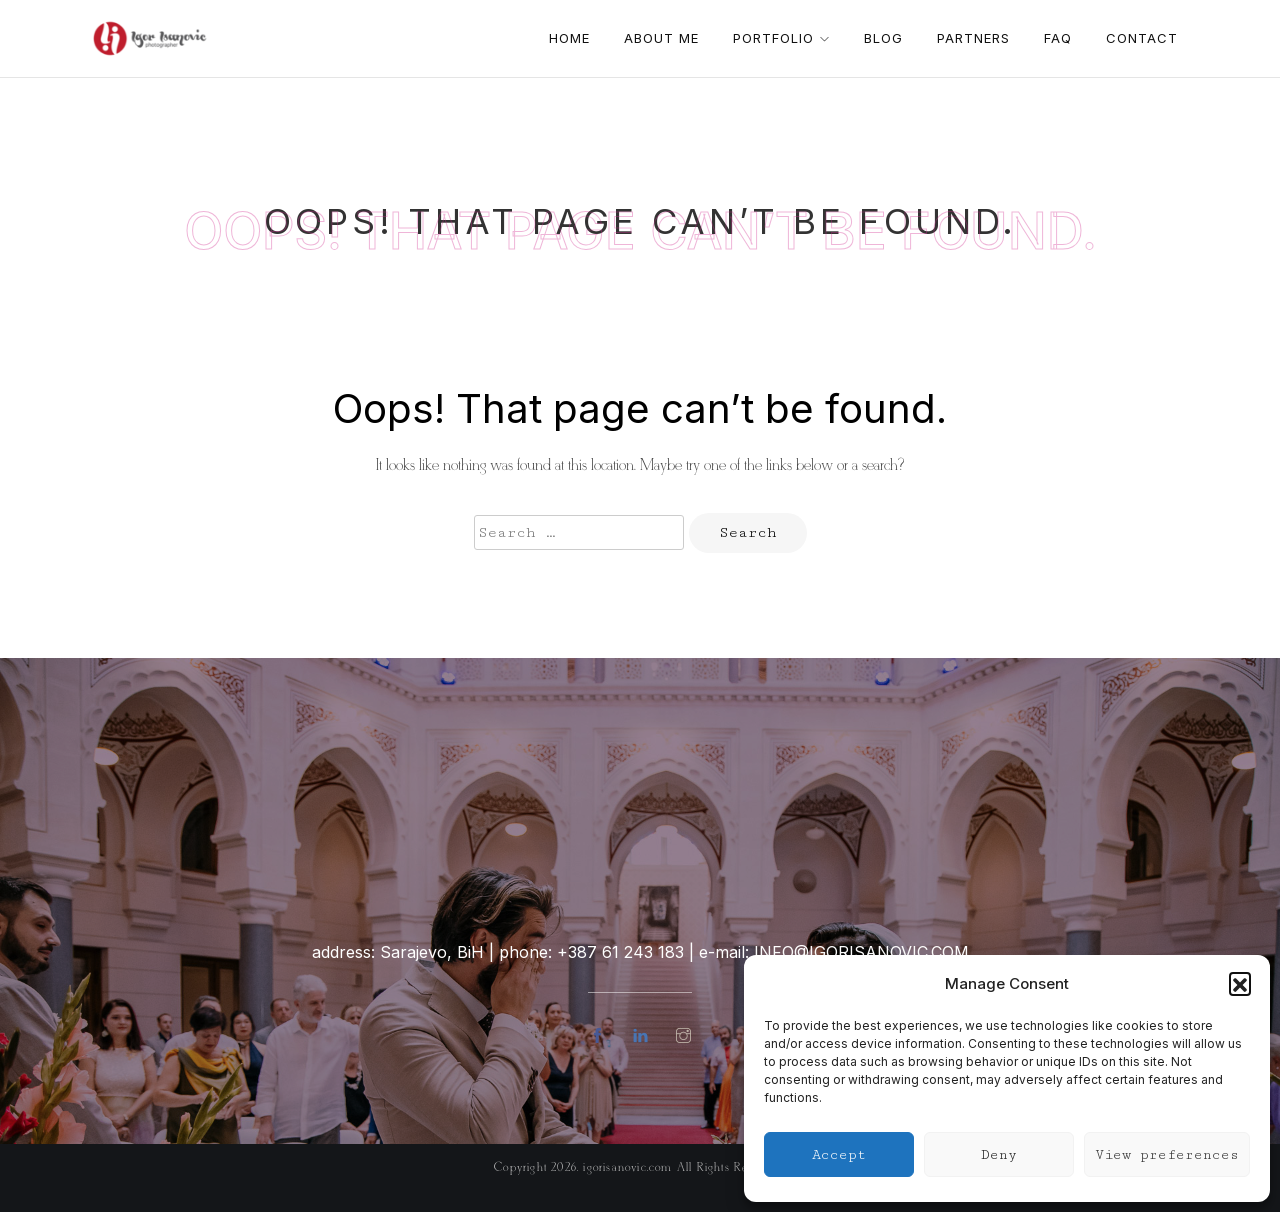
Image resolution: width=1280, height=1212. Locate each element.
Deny (999, 1155)
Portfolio (781, 38)
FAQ (1058, 38)
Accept (839, 1155)
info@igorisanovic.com (861, 952)
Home (569, 38)
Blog (883, 38)
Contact (1142, 38)
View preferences (1167, 1155)
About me (661, 38)
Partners (973, 38)
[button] (1240, 983)
